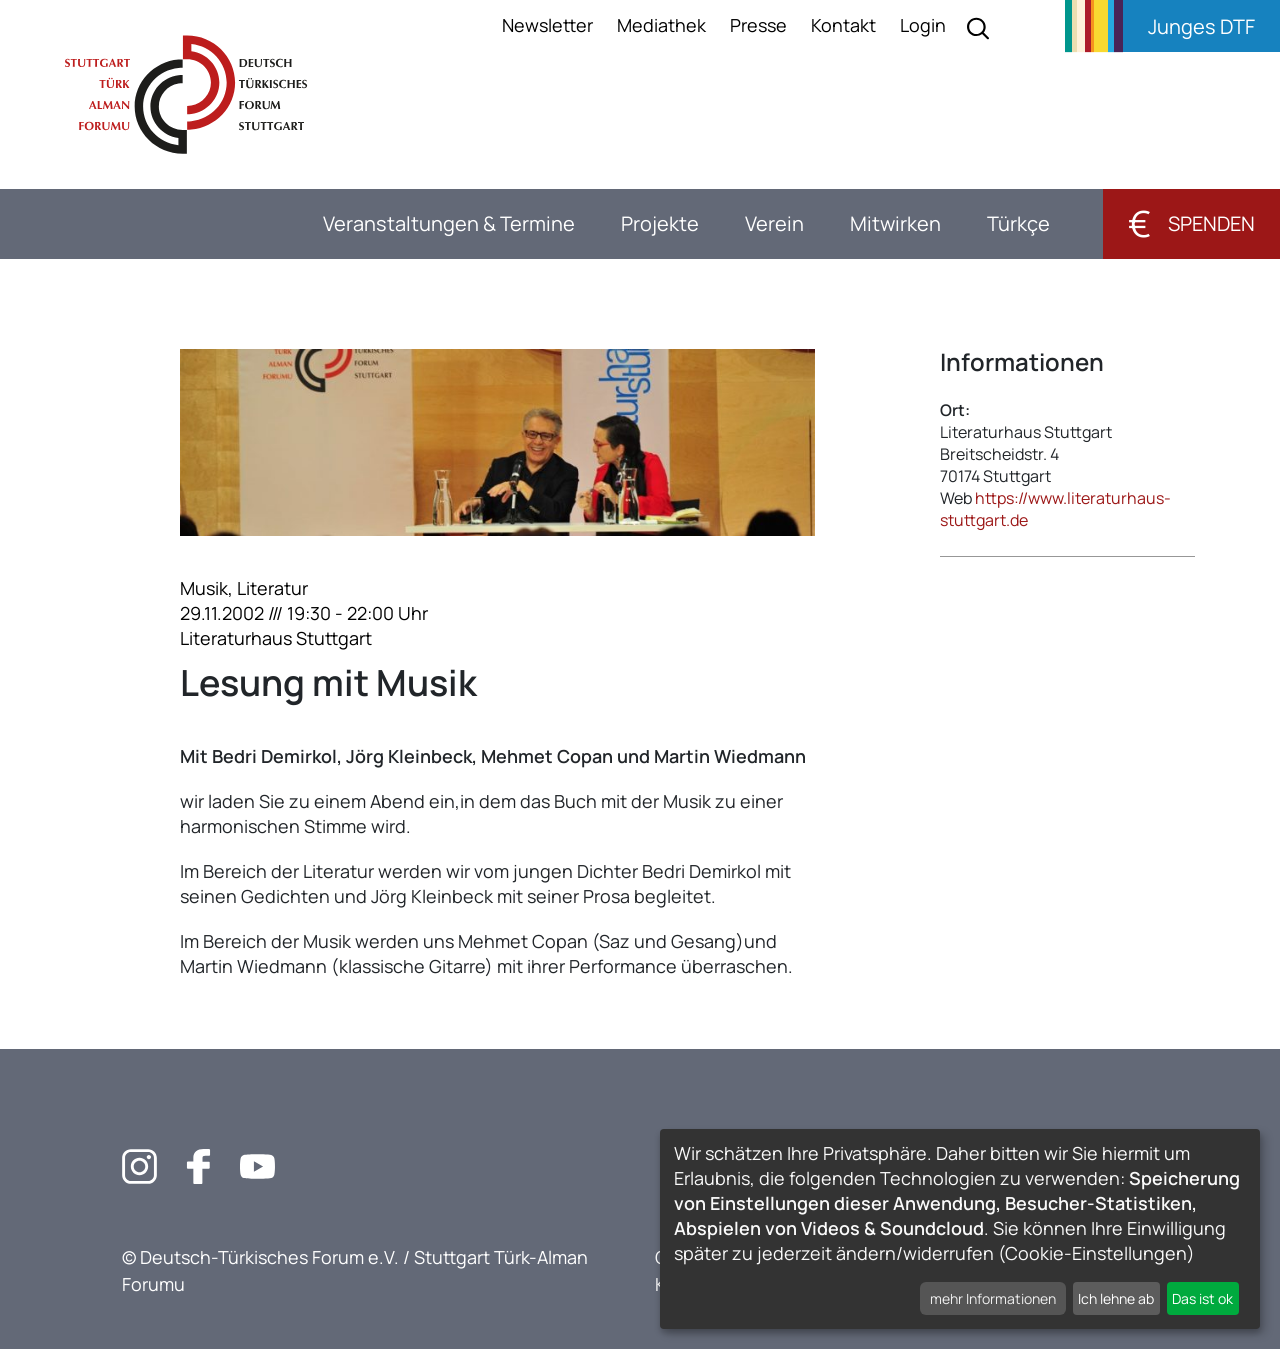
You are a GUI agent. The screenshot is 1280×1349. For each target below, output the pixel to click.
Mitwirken (895, 223)
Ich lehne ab (1116, 1298)
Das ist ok (1202, 1298)
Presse (758, 25)
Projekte (660, 223)
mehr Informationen (993, 1298)
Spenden (1191, 223)
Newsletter (547, 25)
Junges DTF (1201, 26)
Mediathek (661, 25)
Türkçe (1018, 223)
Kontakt (843, 25)
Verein (774, 223)
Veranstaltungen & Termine (449, 223)
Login (923, 25)
